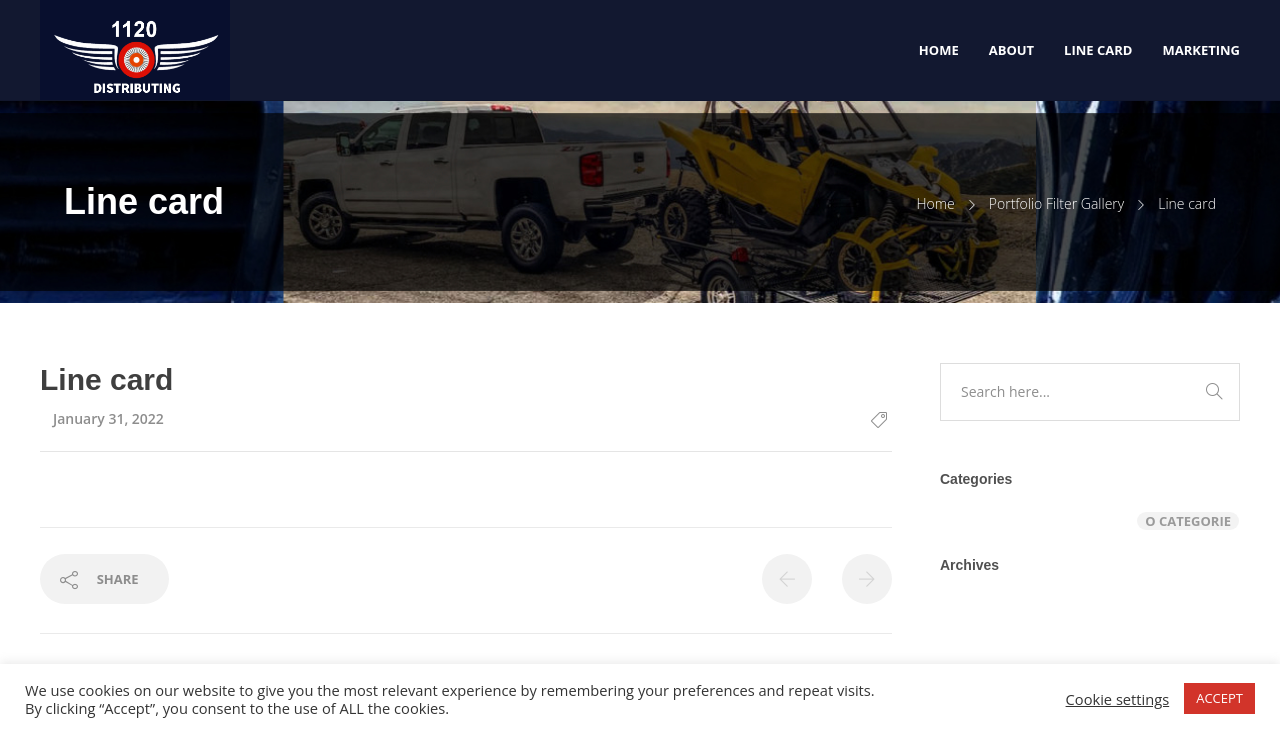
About (1011, 50)
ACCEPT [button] (1219, 698)
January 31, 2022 (108, 418)
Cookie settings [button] (1118, 699)
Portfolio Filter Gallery (1056, 203)
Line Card (1098, 50)
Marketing (1201, 50)
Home (939, 50)
